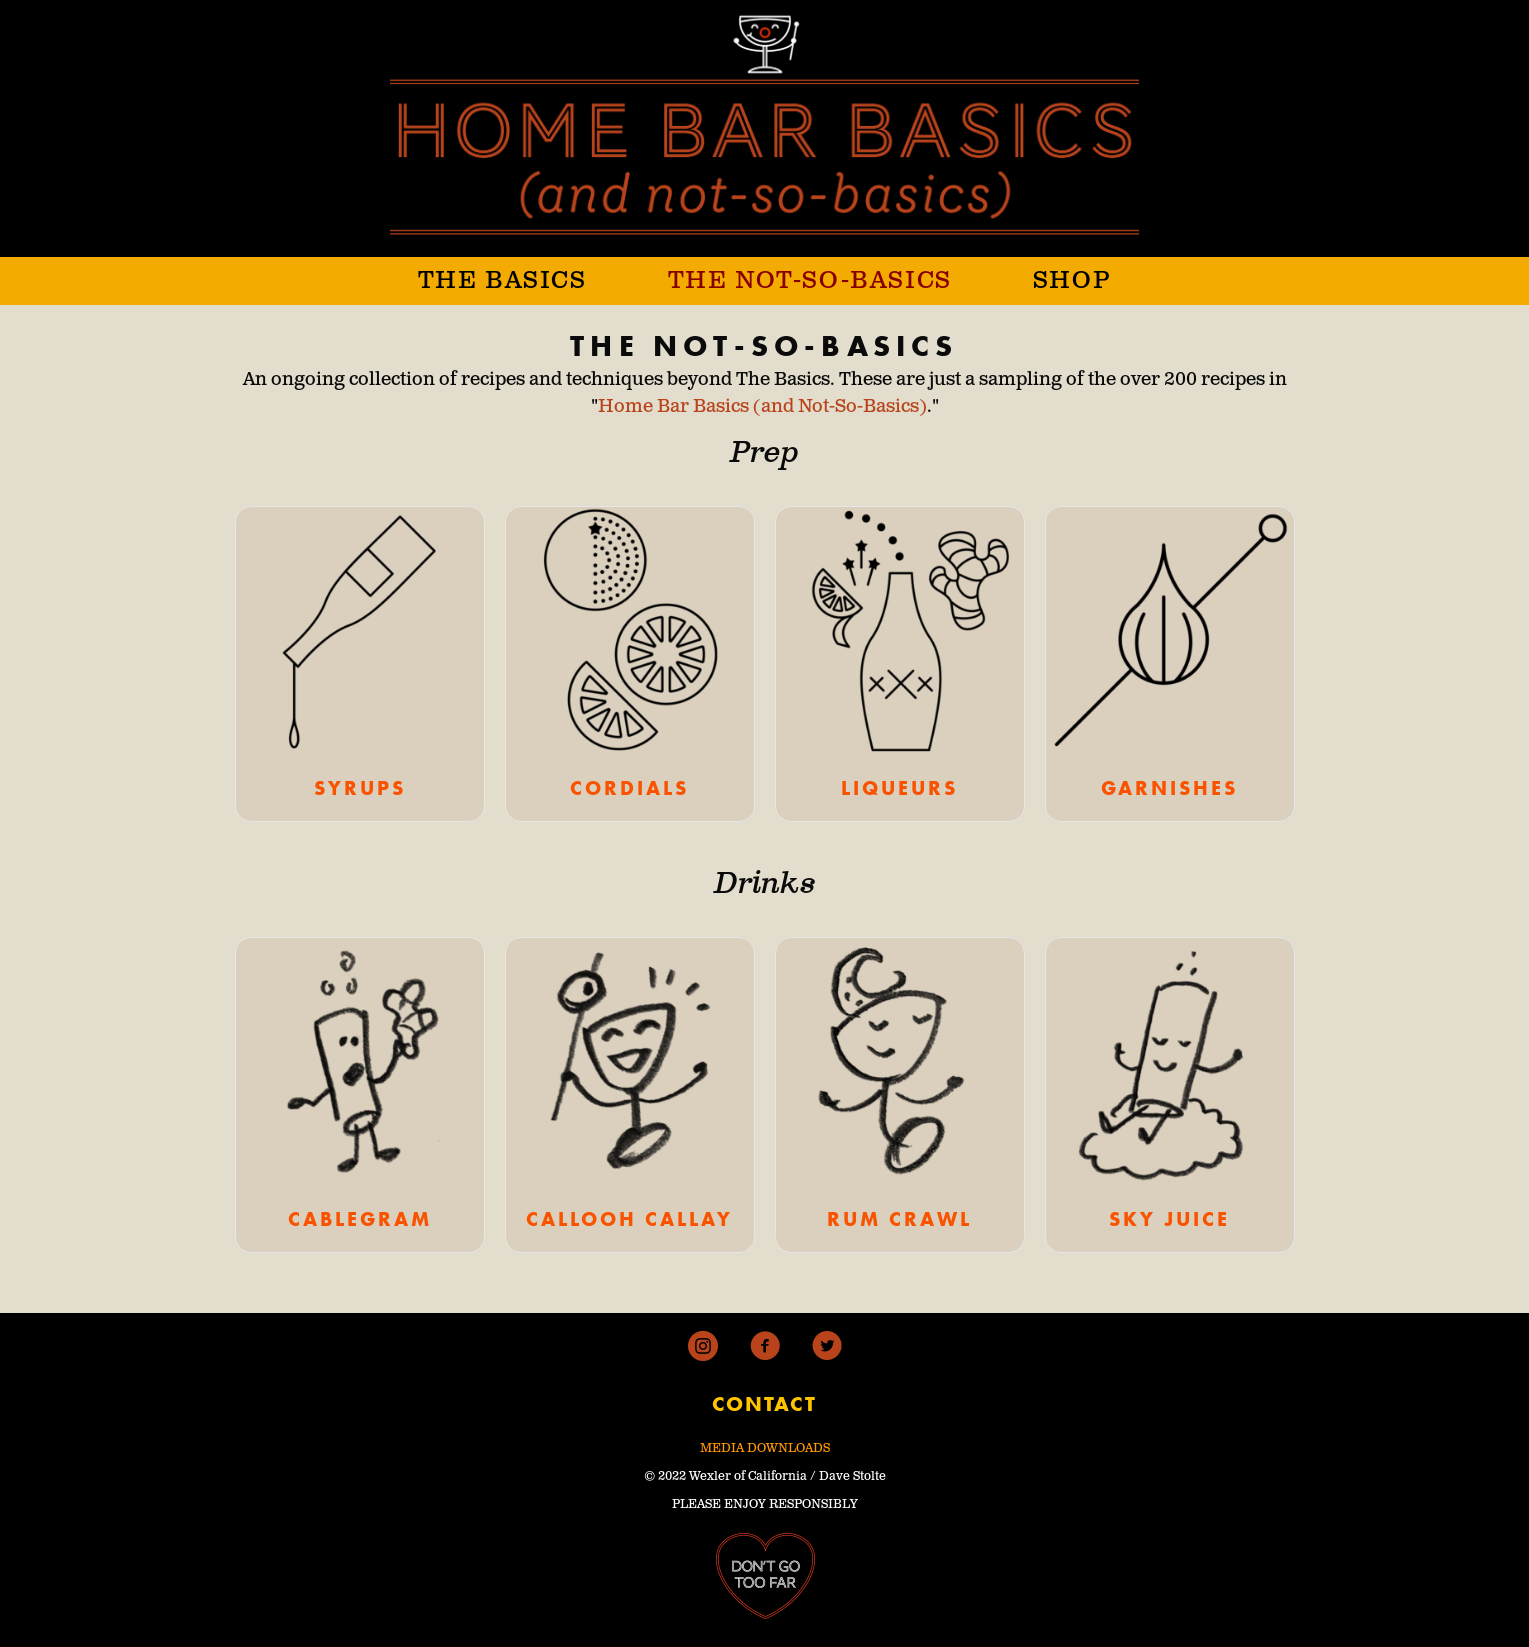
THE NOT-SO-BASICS (810, 281)
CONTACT (764, 1403)
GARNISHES (1169, 788)
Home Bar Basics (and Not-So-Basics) (762, 407)
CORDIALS (629, 788)
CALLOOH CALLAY (629, 1219)
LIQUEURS (899, 788)
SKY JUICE (1169, 1219)
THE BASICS (502, 281)
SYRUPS (360, 788)
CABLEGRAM (360, 1219)
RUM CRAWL (899, 1219)
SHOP (1072, 281)
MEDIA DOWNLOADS (765, 1448)
